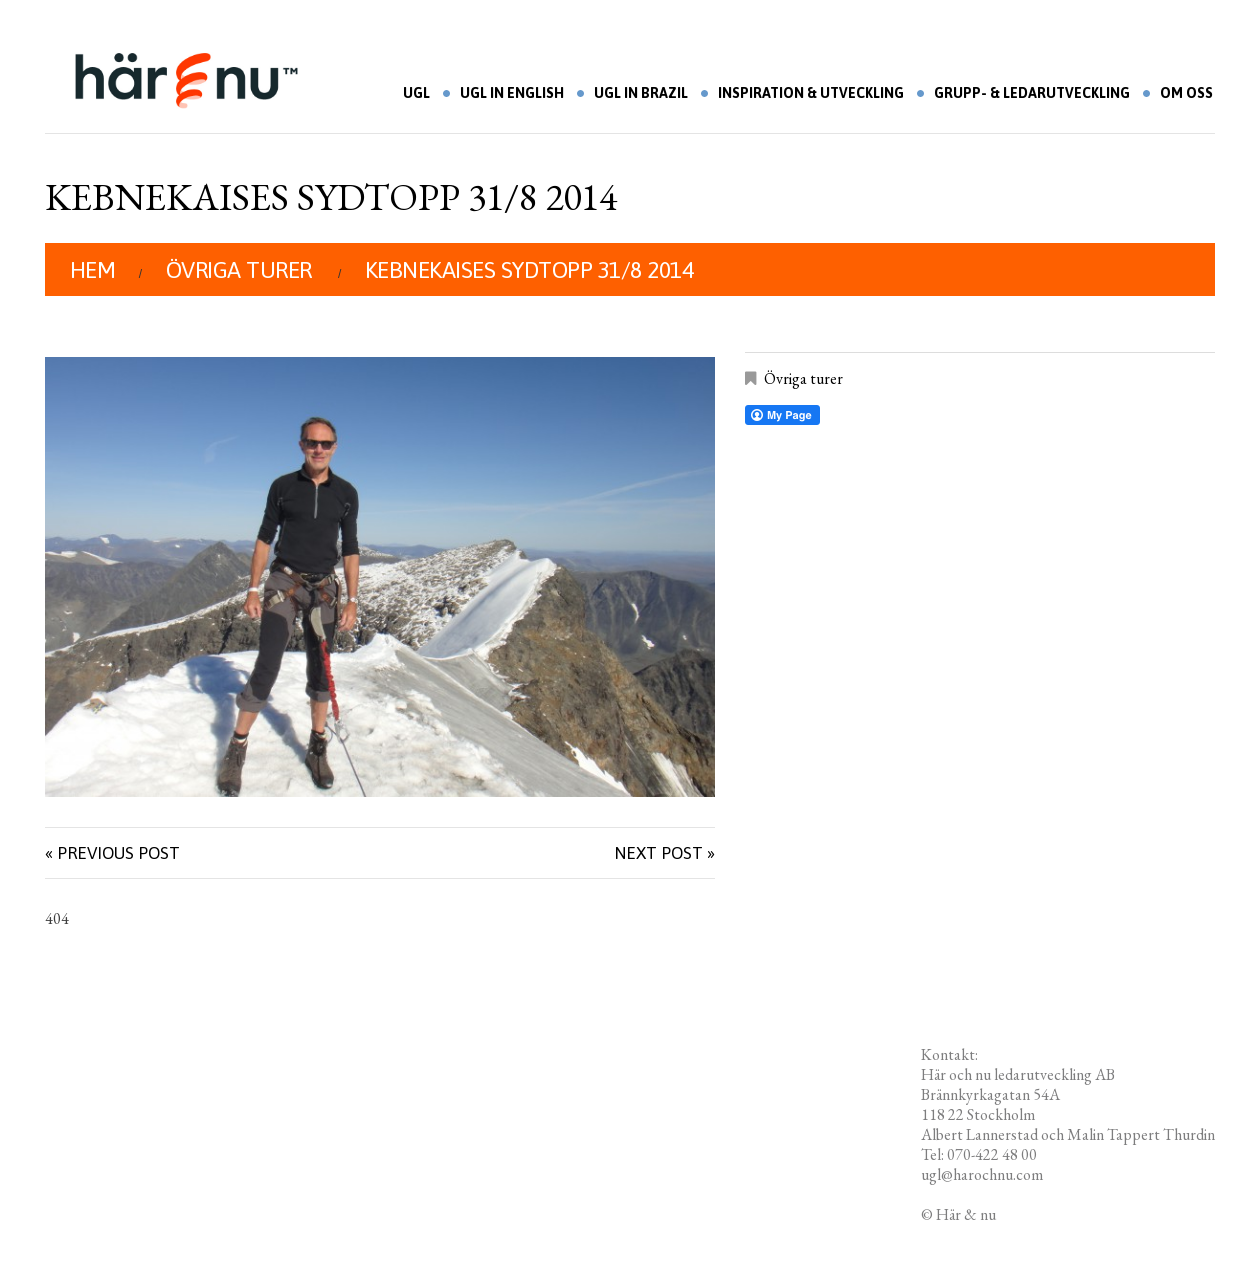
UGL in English (512, 93)
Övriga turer (239, 270)
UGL (416, 93)
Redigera (1027, 1214)
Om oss (1186, 93)
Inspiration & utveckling (811, 93)
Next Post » (664, 853)
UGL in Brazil (641, 93)
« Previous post (112, 853)
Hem (93, 270)
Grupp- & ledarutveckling (1032, 93)
